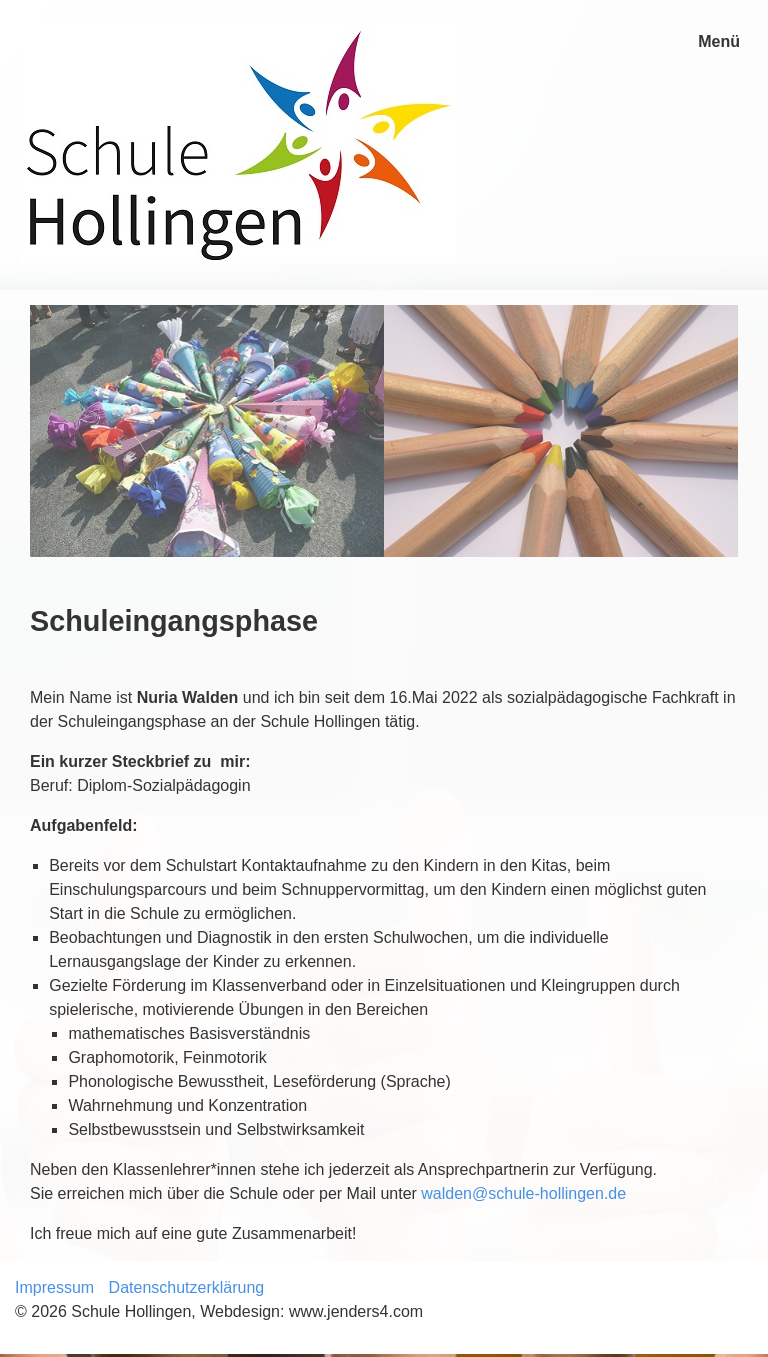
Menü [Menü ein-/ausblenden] (719, 41)
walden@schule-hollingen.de (523, 1193)
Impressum (54, 1287)
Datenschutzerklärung (187, 1287)
